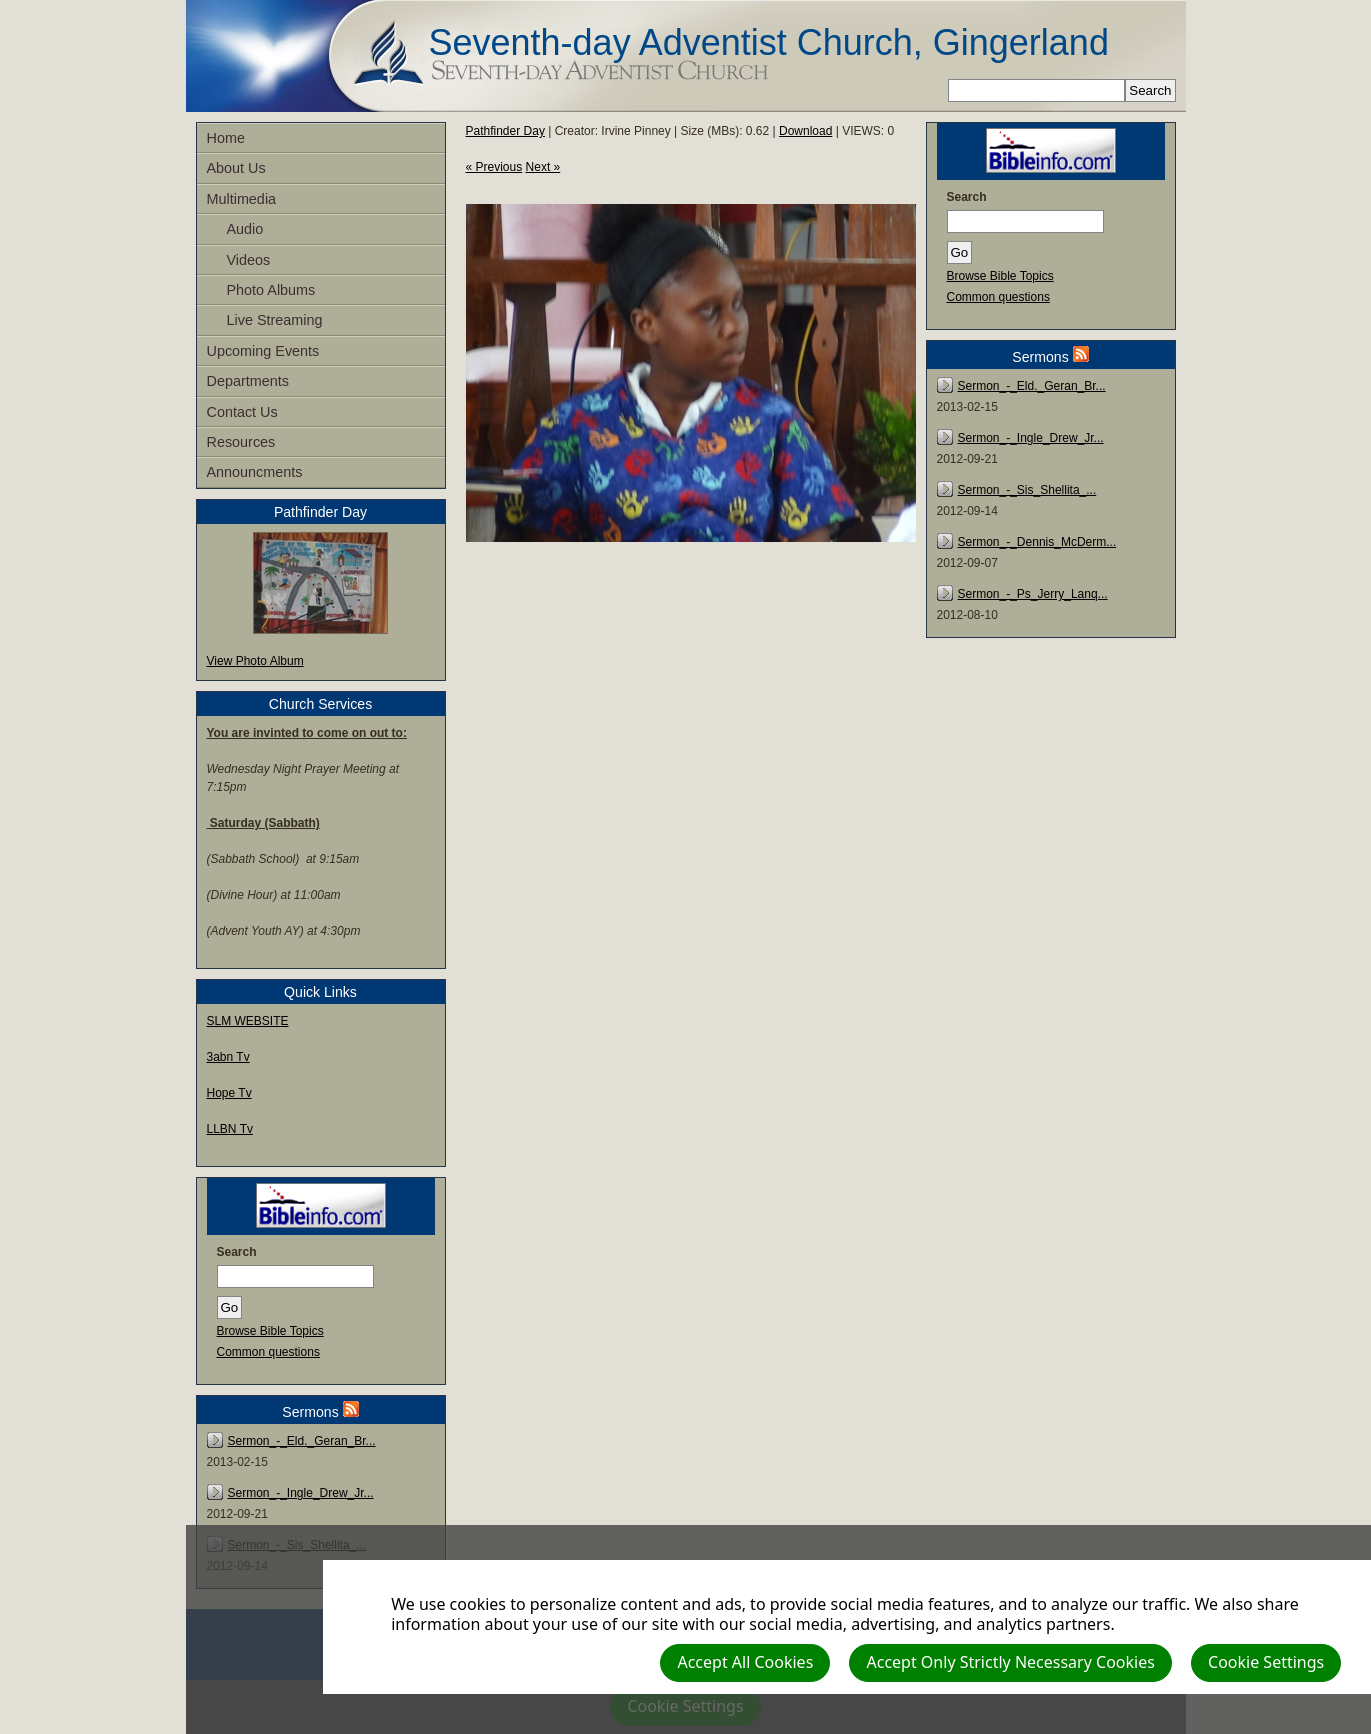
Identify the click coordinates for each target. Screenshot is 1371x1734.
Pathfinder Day (505, 131)
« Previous (494, 167)
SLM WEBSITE (248, 1021)
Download (805, 131)
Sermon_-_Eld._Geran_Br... (302, 1441)
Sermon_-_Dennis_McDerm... (1037, 542)
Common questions (268, 1352)
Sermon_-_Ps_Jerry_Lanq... (1033, 594)
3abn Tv (228, 1057)
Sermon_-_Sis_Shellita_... (1027, 490)
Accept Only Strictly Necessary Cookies (1010, 1662)
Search (237, 1252)
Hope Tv (229, 1093)
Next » (543, 167)
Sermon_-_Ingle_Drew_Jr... (301, 1493)
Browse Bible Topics (270, 1331)
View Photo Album (255, 661)
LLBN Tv (230, 1129)
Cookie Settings (1266, 1662)
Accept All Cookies (745, 1662)
